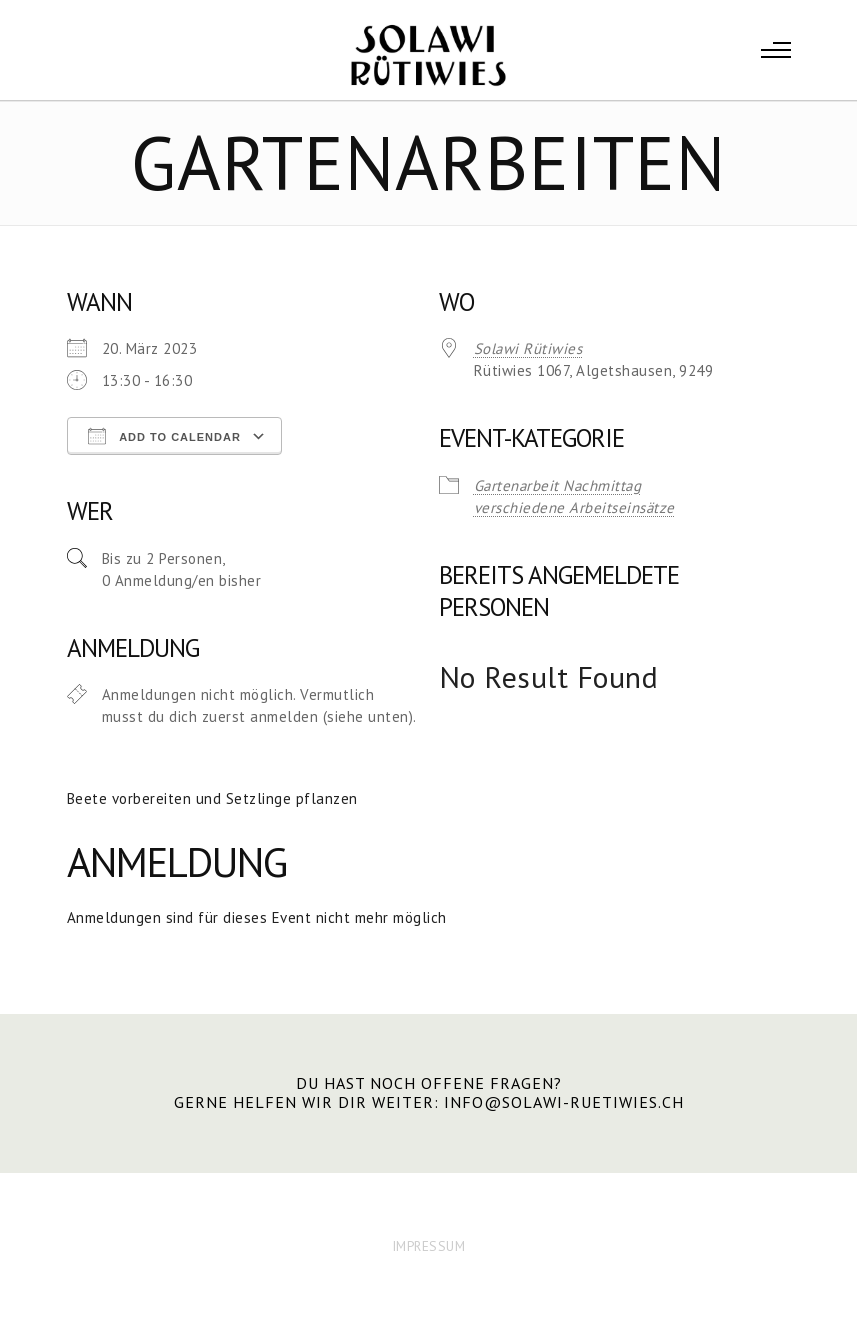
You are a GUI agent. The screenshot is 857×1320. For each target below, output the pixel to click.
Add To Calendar (164, 436)
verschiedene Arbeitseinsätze (574, 507)
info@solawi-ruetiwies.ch (564, 1102)
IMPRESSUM (429, 1246)
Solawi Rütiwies (528, 348)
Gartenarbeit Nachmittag (558, 485)
